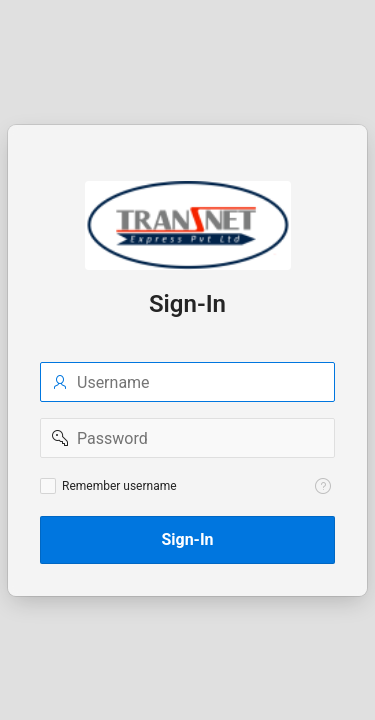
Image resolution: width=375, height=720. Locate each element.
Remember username (119, 486)
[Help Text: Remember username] (323, 486)
